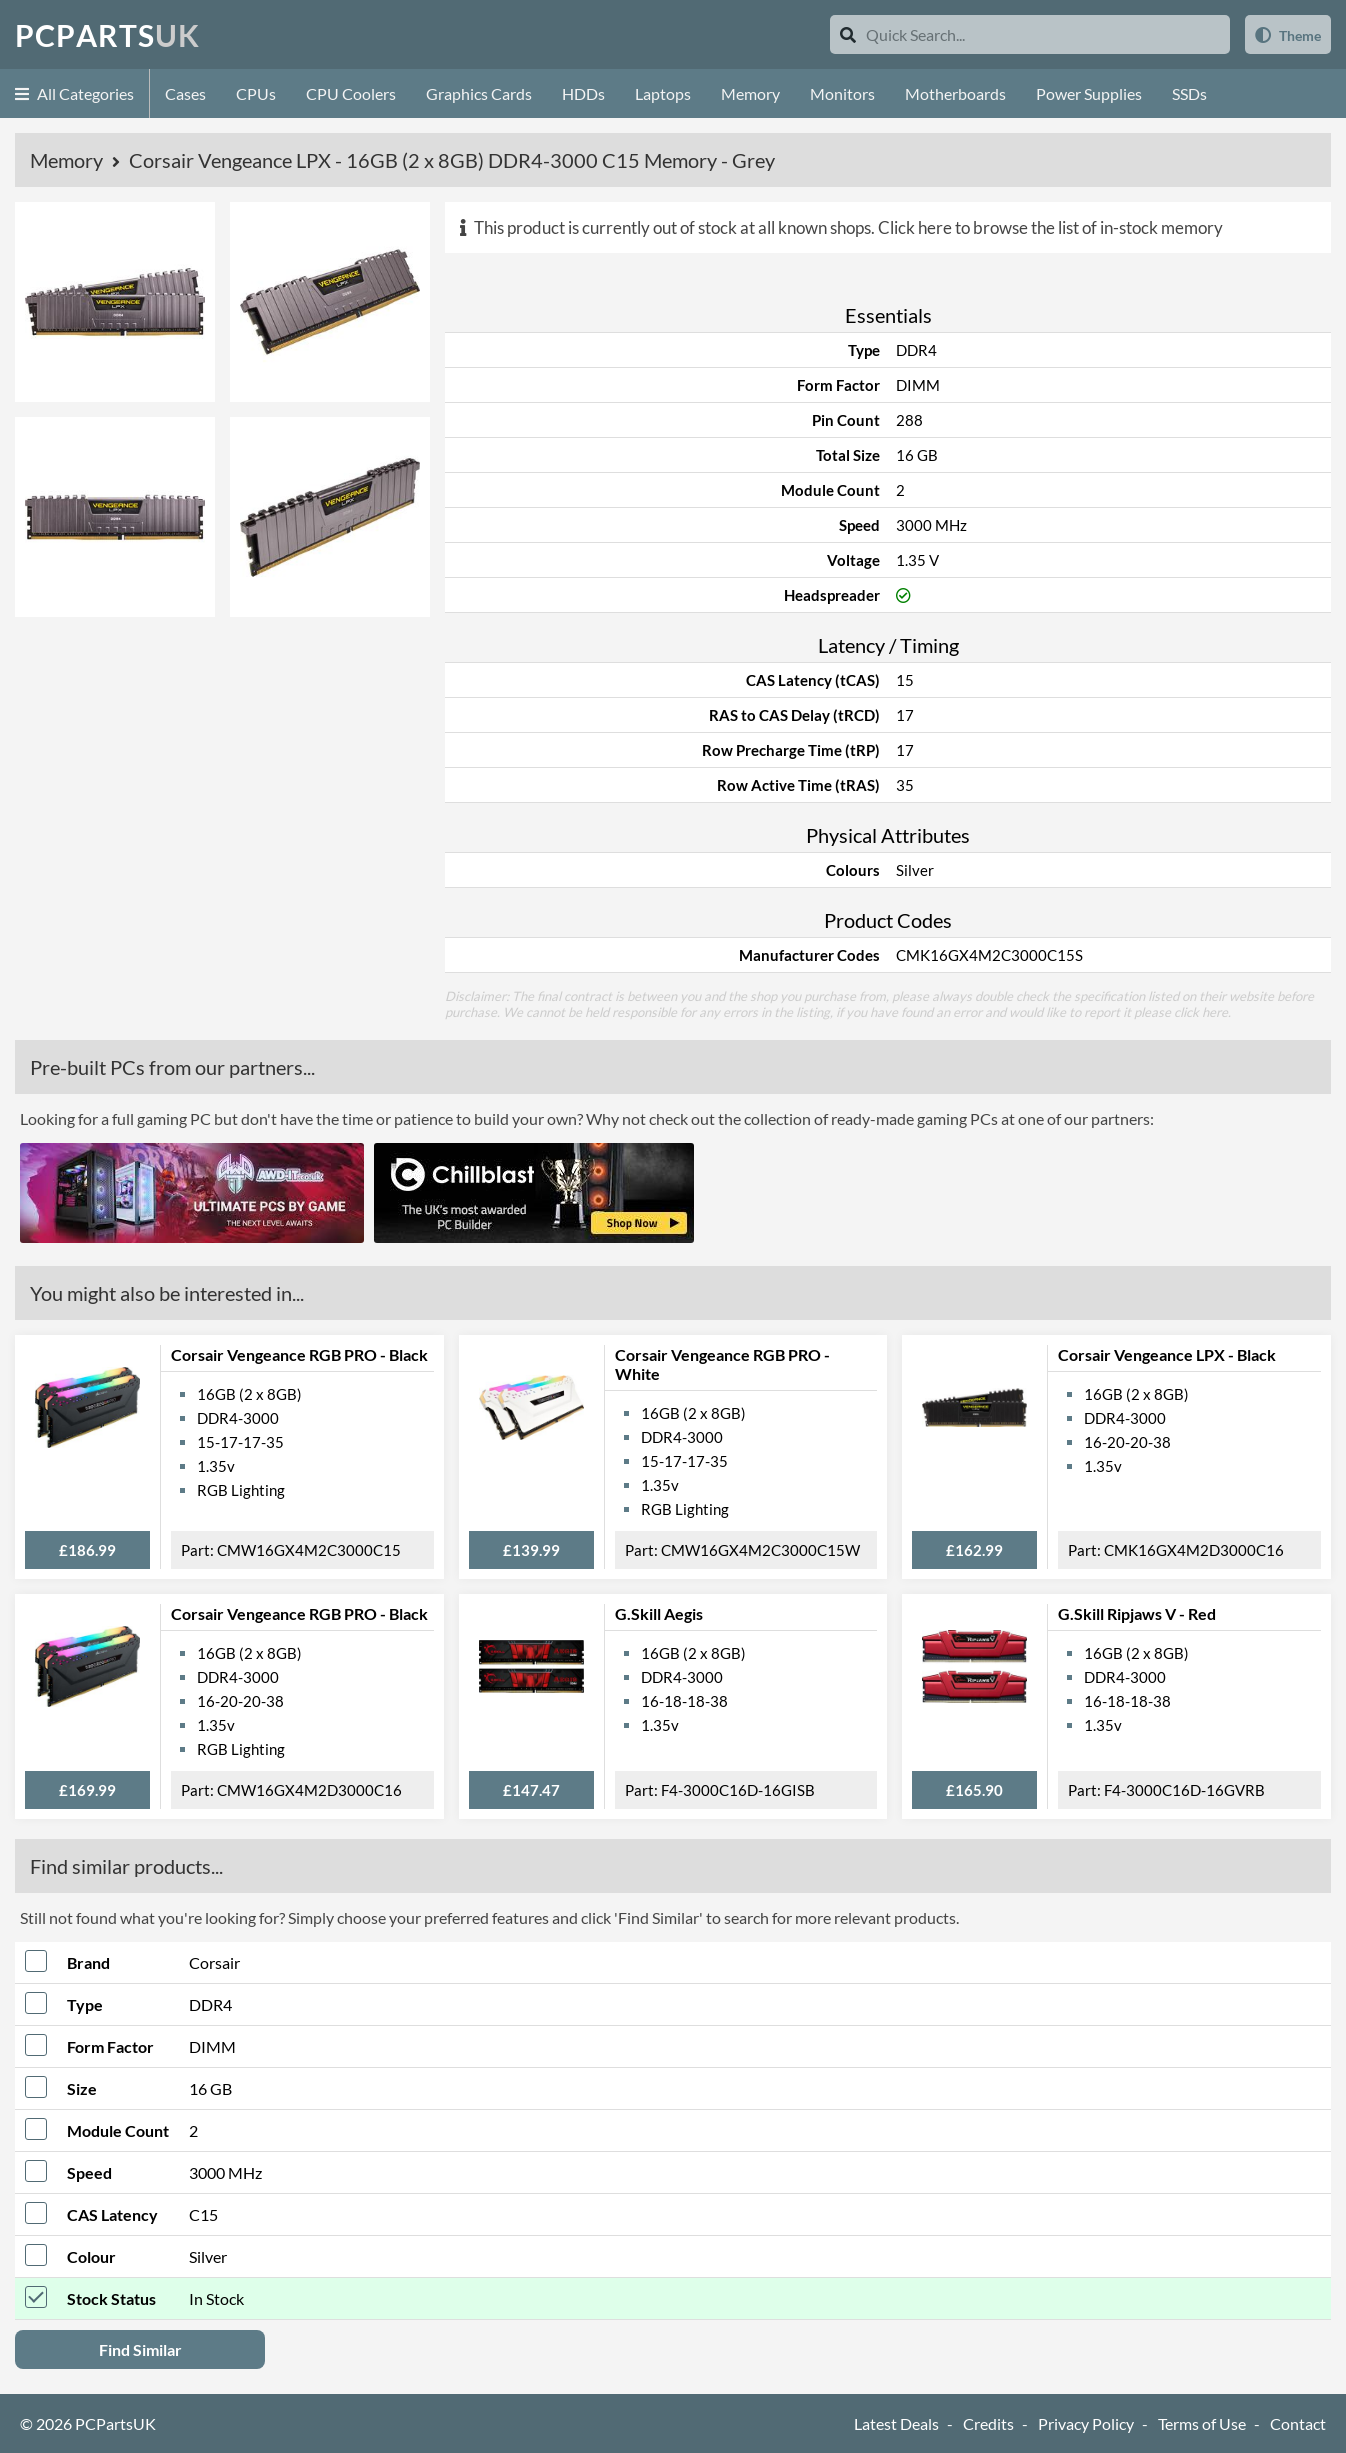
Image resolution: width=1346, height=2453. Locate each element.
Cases (185, 93)
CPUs (256, 93)
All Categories (74, 93)
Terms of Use (1202, 2423)
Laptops (663, 93)
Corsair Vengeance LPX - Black (1167, 1354)
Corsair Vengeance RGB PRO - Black (299, 1354)
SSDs (1189, 93)
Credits (988, 2423)
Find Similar (140, 2349)
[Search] (848, 34)
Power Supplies (1089, 93)
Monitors (842, 93)
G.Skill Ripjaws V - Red (1137, 1613)
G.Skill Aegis (659, 1613)
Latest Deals (896, 2423)
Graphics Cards (479, 93)
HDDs (583, 93)
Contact (1298, 2423)
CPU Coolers (351, 93)
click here (1201, 1012)
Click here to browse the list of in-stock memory (1050, 227)
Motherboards (955, 93)
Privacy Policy (1086, 2423)
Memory (750, 93)
